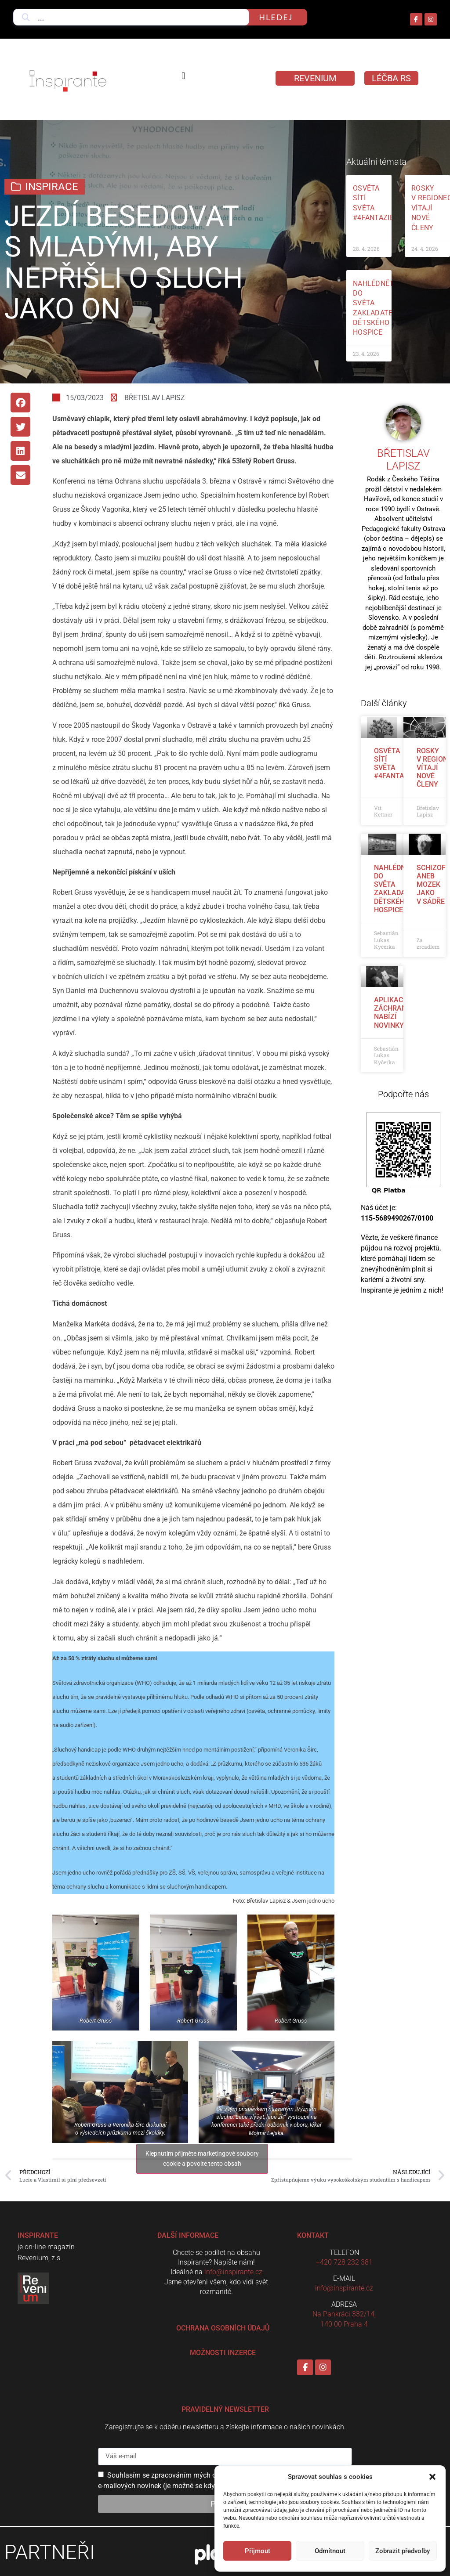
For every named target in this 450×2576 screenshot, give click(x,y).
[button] (432, 2476)
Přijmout (257, 2551)
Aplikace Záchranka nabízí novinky (395, 1013)
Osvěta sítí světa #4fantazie (394, 763)
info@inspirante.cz (233, 2272)
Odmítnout (330, 2551)
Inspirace (51, 187)
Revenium (315, 78)
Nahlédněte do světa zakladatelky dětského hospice (400, 888)
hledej (276, 17)
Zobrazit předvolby (402, 2551)
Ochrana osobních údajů (222, 2328)
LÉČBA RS (391, 78)
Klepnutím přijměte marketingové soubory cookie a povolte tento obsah (202, 2158)
